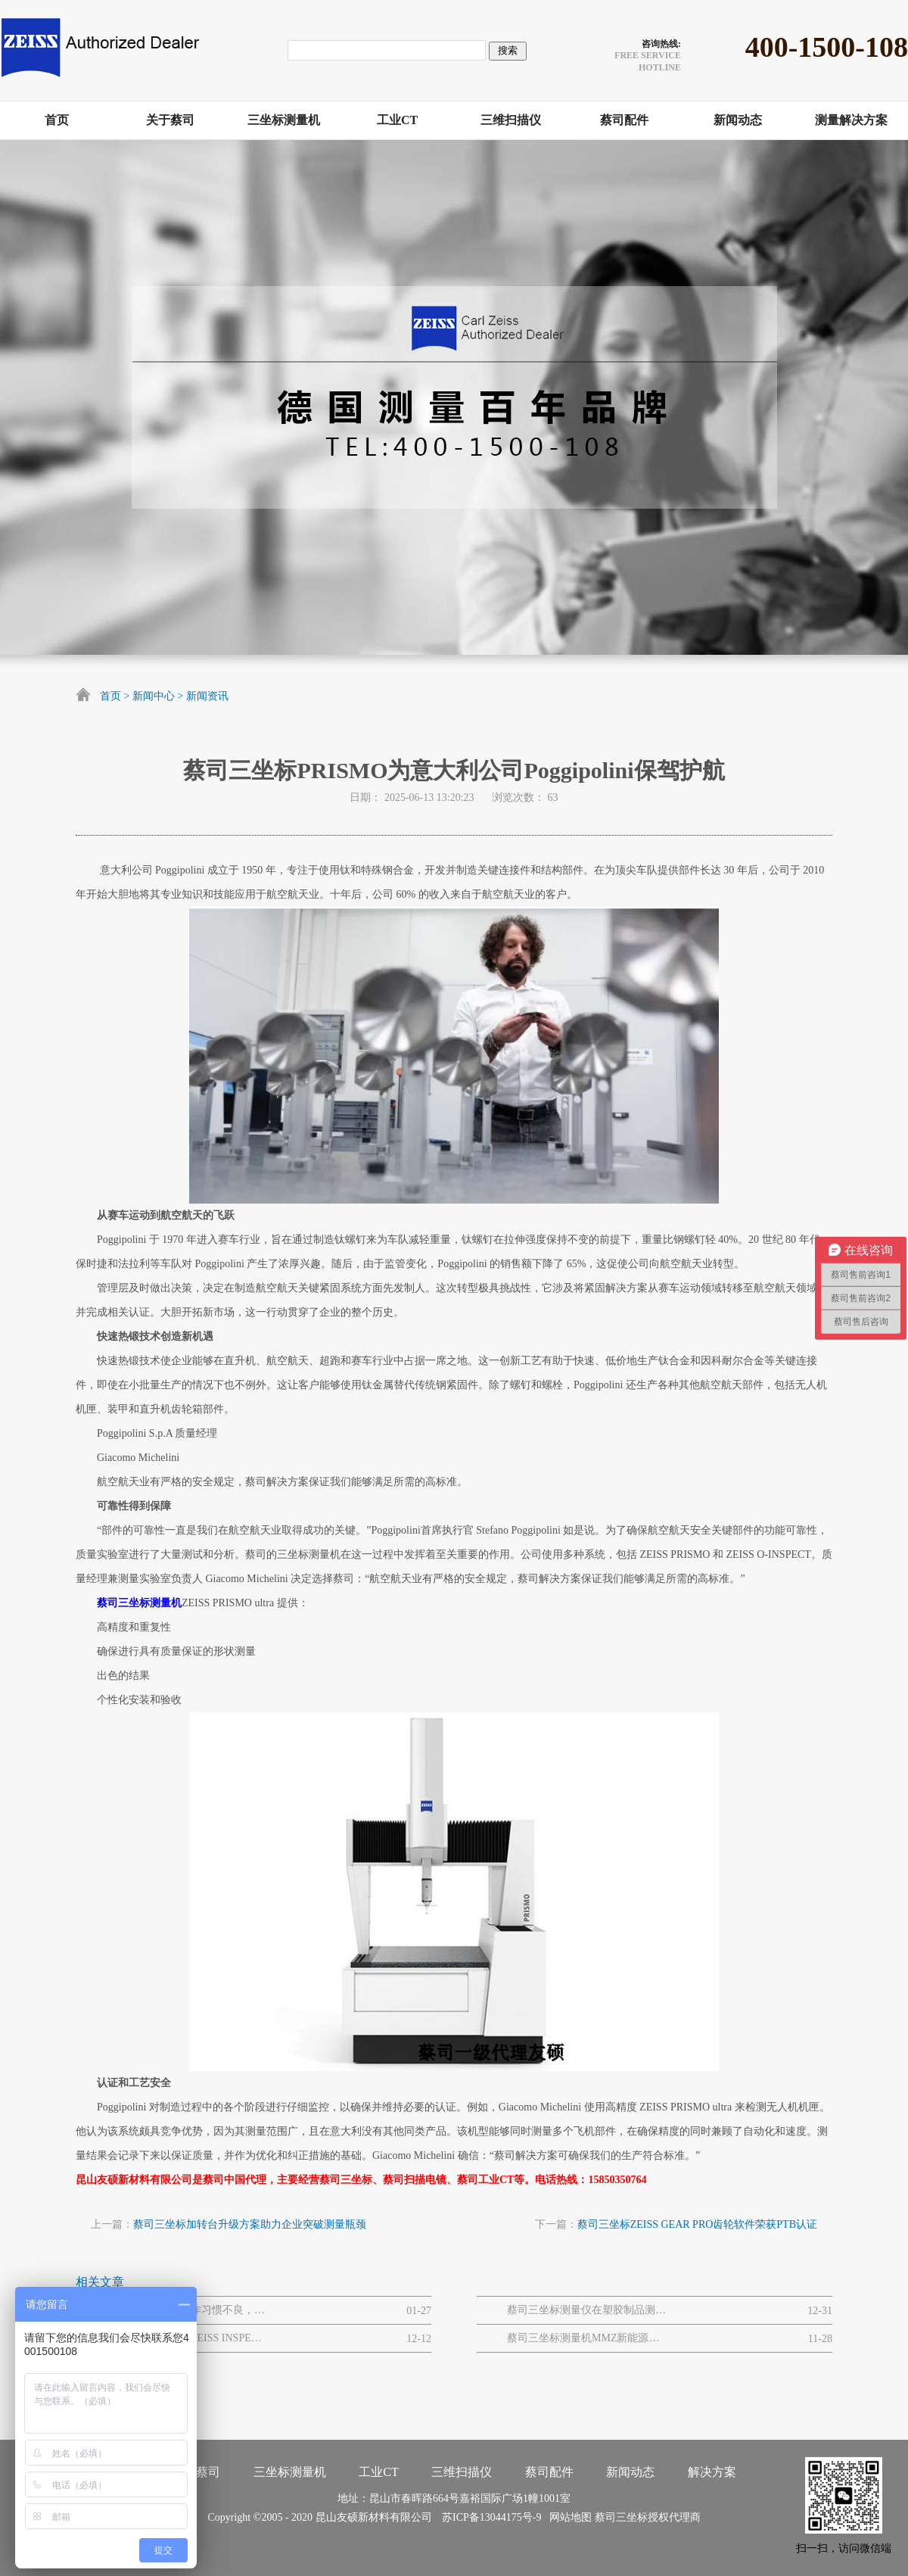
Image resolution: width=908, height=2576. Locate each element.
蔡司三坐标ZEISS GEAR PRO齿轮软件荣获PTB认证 (697, 2224)
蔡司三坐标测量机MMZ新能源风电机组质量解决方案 (586, 2338)
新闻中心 (153, 696)
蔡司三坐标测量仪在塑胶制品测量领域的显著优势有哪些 (586, 2310)
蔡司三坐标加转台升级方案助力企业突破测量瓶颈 (249, 2224)
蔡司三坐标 (621, 2517)
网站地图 (568, 2517)
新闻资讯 (207, 696)
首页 (110, 696)
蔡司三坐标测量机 (139, 1603)
